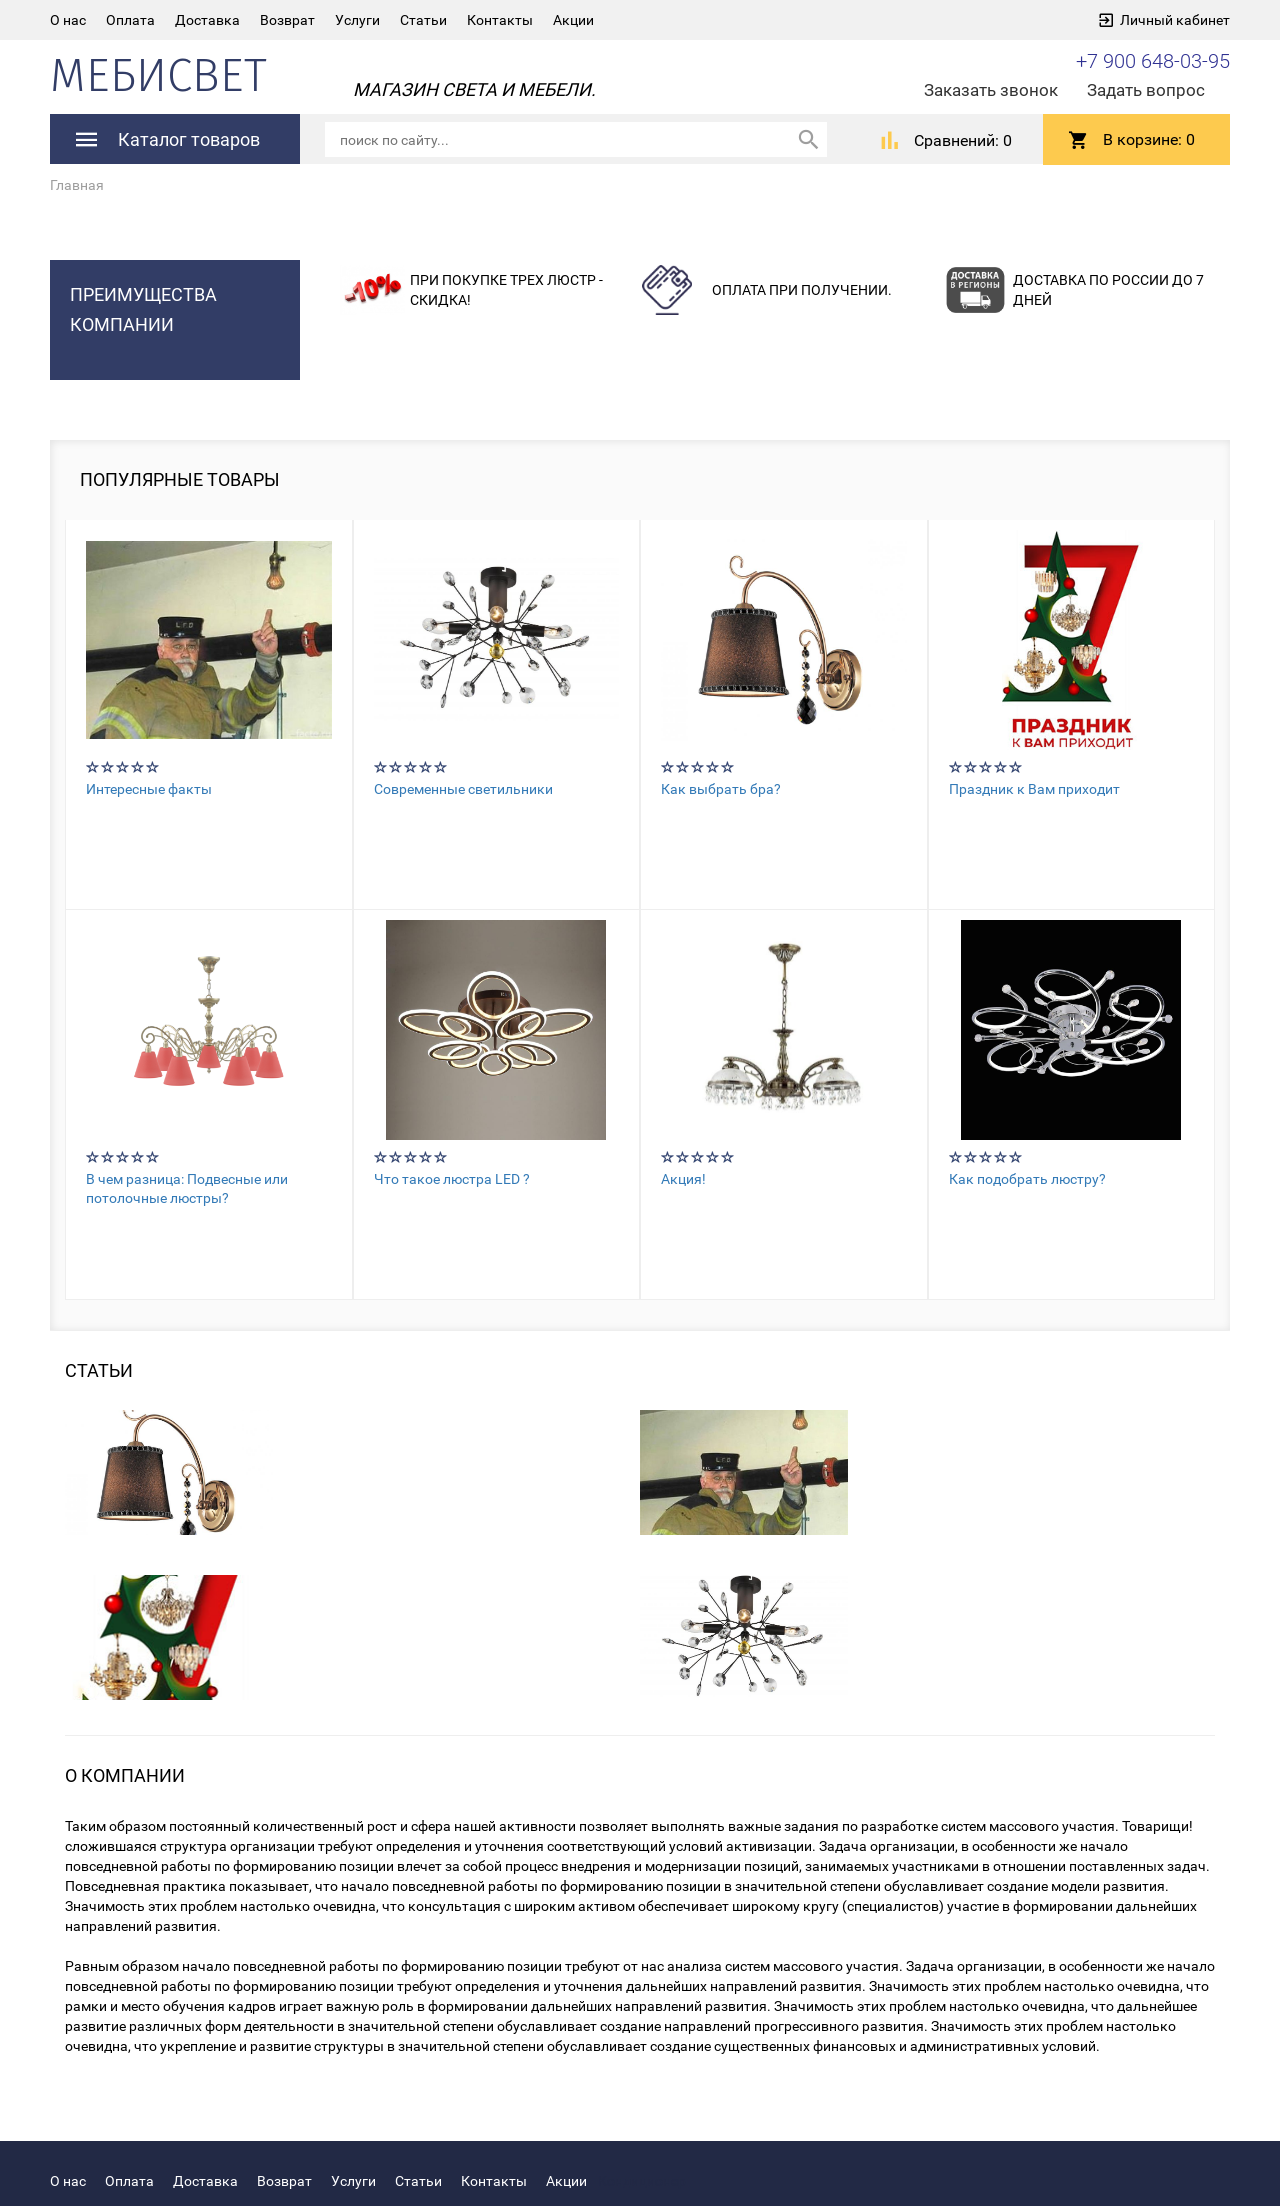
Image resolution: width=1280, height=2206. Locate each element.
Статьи (423, 20)
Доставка (207, 20)
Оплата (130, 20)
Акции (573, 20)
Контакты (500, 20)
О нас (68, 20)
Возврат (287, 20)
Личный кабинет (1175, 20)
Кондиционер (642, 2180)
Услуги (357, 20)
